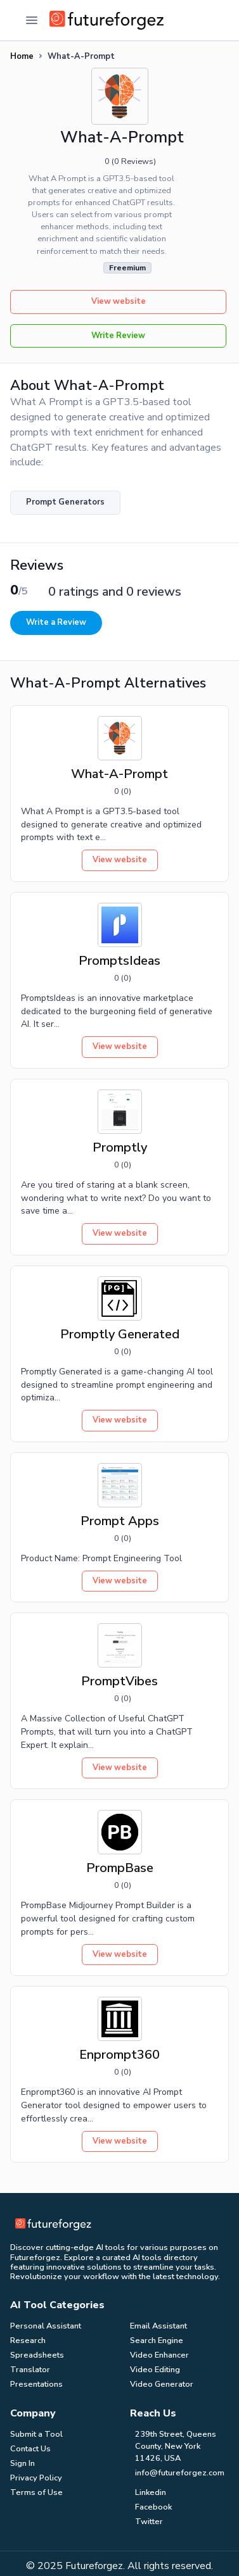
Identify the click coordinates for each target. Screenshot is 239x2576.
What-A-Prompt (119, 773)
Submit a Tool (36, 2434)
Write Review (118, 335)
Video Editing (155, 2369)
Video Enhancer (159, 2355)
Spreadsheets (37, 2355)
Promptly (120, 1147)
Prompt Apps (120, 1521)
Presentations (36, 2384)
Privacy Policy (36, 2478)
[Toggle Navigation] (31, 20)
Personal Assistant (45, 2326)
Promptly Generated (119, 1334)
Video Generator (161, 2384)
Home (22, 56)
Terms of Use (36, 2492)
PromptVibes (119, 1681)
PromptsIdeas (119, 960)
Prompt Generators (65, 502)
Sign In (22, 2463)
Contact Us (30, 2448)
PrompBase (119, 1867)
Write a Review (56, 622)
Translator (30, 2369)
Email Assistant (158, 2326)
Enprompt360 (119, 2054)
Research (28, 2340)
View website (118, 301)
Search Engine (156, 2340)
